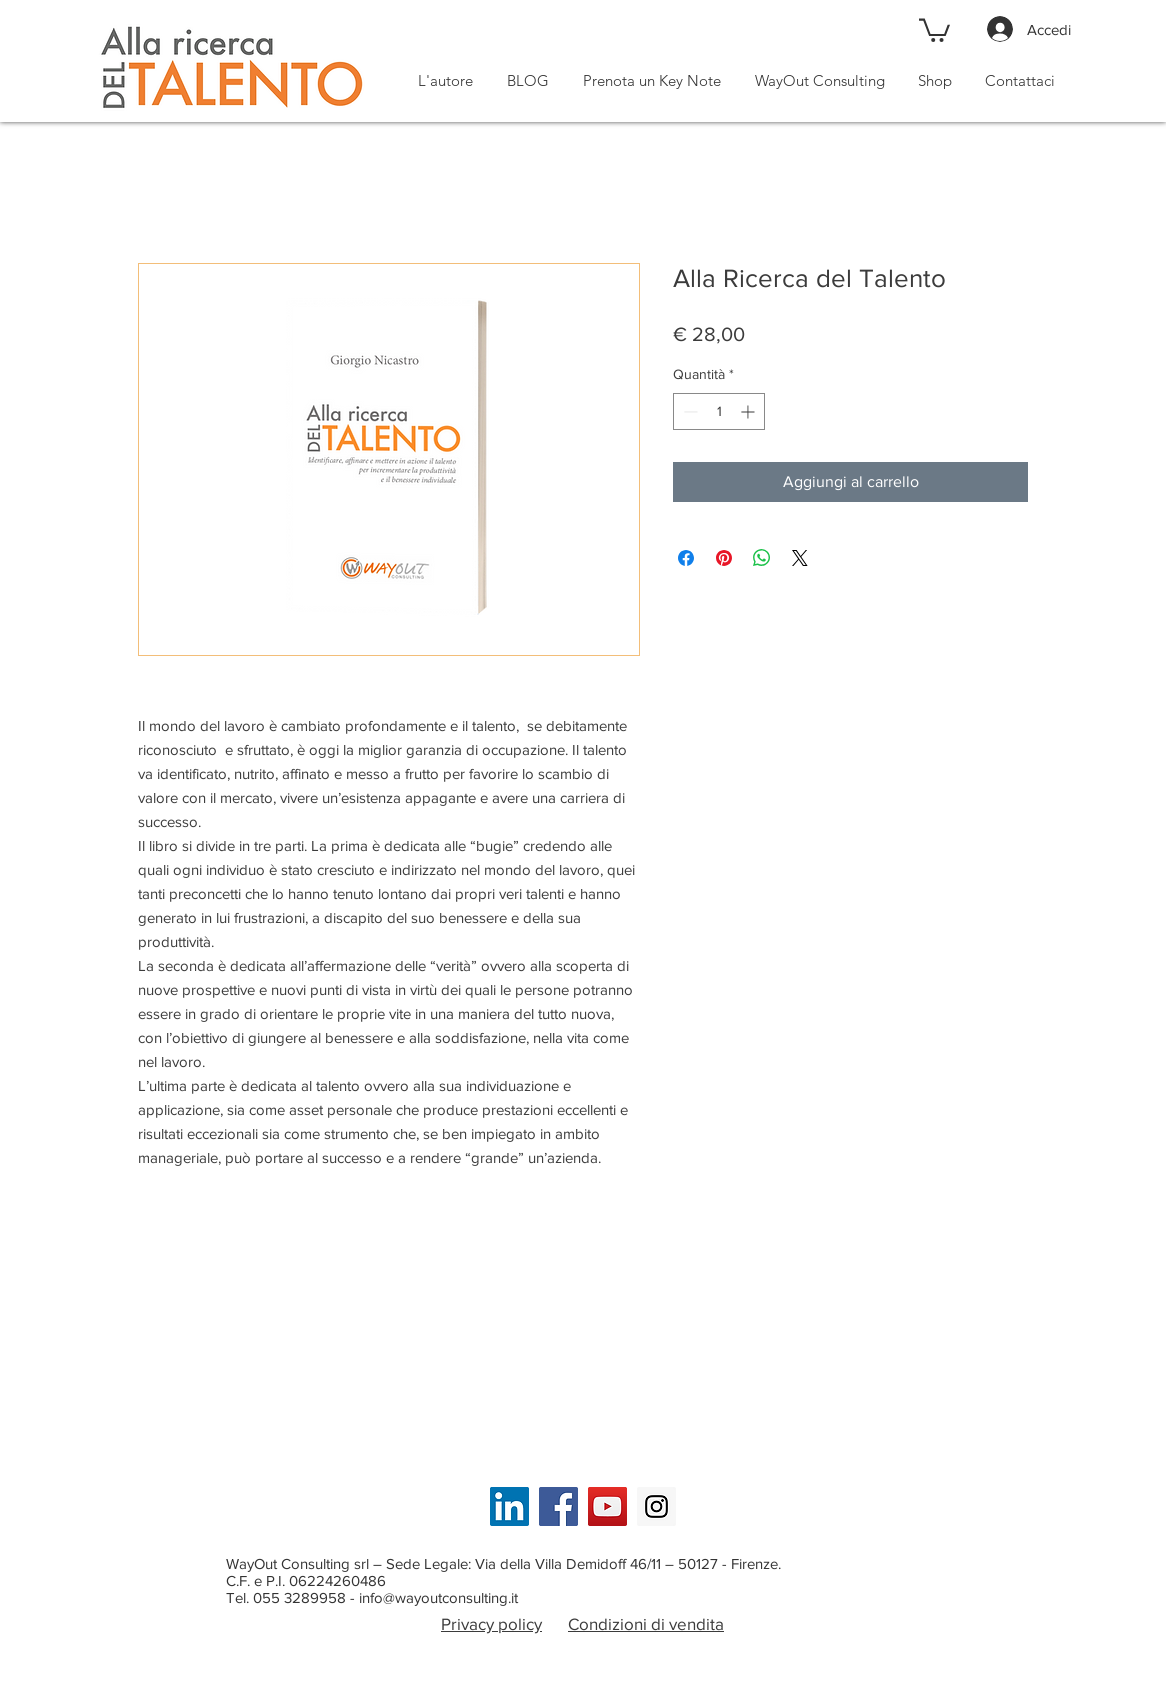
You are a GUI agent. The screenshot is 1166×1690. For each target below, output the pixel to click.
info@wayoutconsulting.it (438, 1597)
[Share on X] (800, 558)
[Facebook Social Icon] (558, 1506)
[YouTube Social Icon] (607, 1506)
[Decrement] (688, 411)
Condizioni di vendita (646, 1623)
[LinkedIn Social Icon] (509, 1506)
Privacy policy (491, 1623)
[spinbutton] (719, 411)
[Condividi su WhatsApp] (762, 558)
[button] (934, 29)
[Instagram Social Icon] (656, 1506)
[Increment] (749, 411)
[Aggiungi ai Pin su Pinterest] (724, 558)
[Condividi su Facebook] (686, 558)
